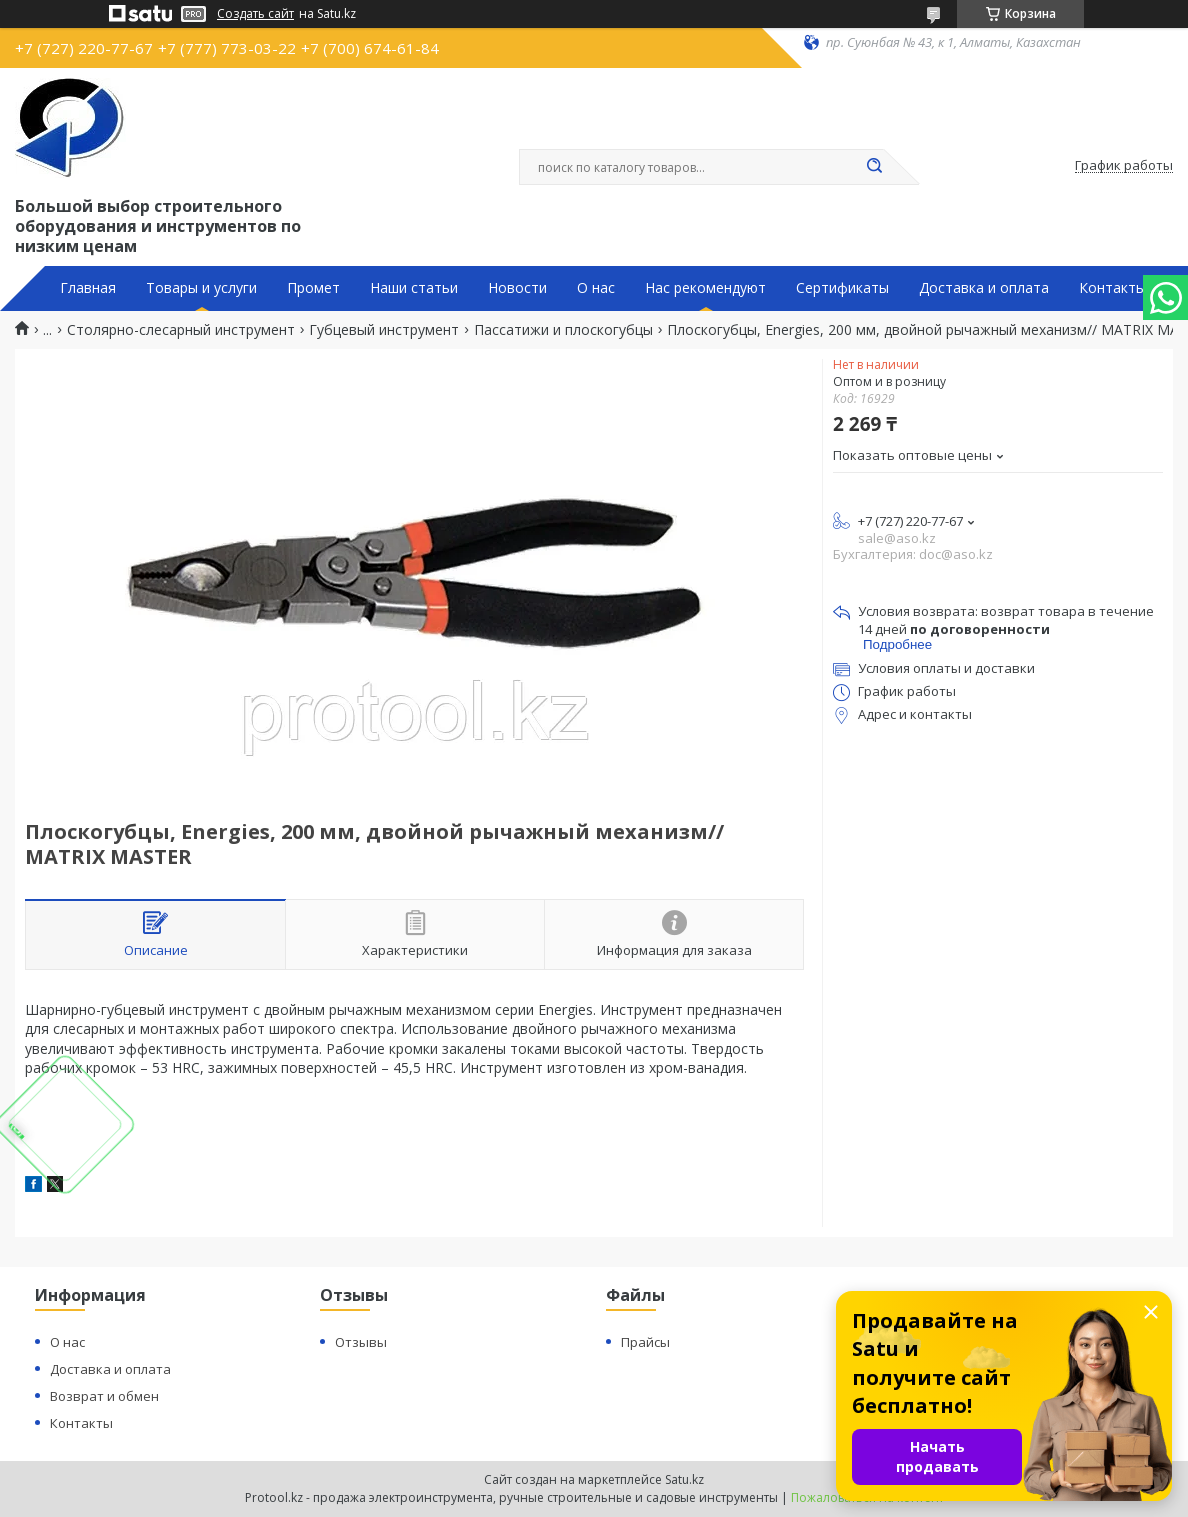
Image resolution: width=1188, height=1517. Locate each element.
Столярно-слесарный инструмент (181, 330)
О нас (596, 288)
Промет (313, 288)
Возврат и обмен (104, 1396)
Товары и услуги (201, 288)
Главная (88, 288)
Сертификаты (842, 288)
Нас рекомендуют (705, 288)
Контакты (1112, 288)
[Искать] (874, 167)
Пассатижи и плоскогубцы (563, 330)
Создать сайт (255, 14)
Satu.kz (684, 1479)
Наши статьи (414, 288)
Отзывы (361, 1342)
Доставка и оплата (984, 288)
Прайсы (645, 1342)
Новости (517, 288)
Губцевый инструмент (384, 330)
